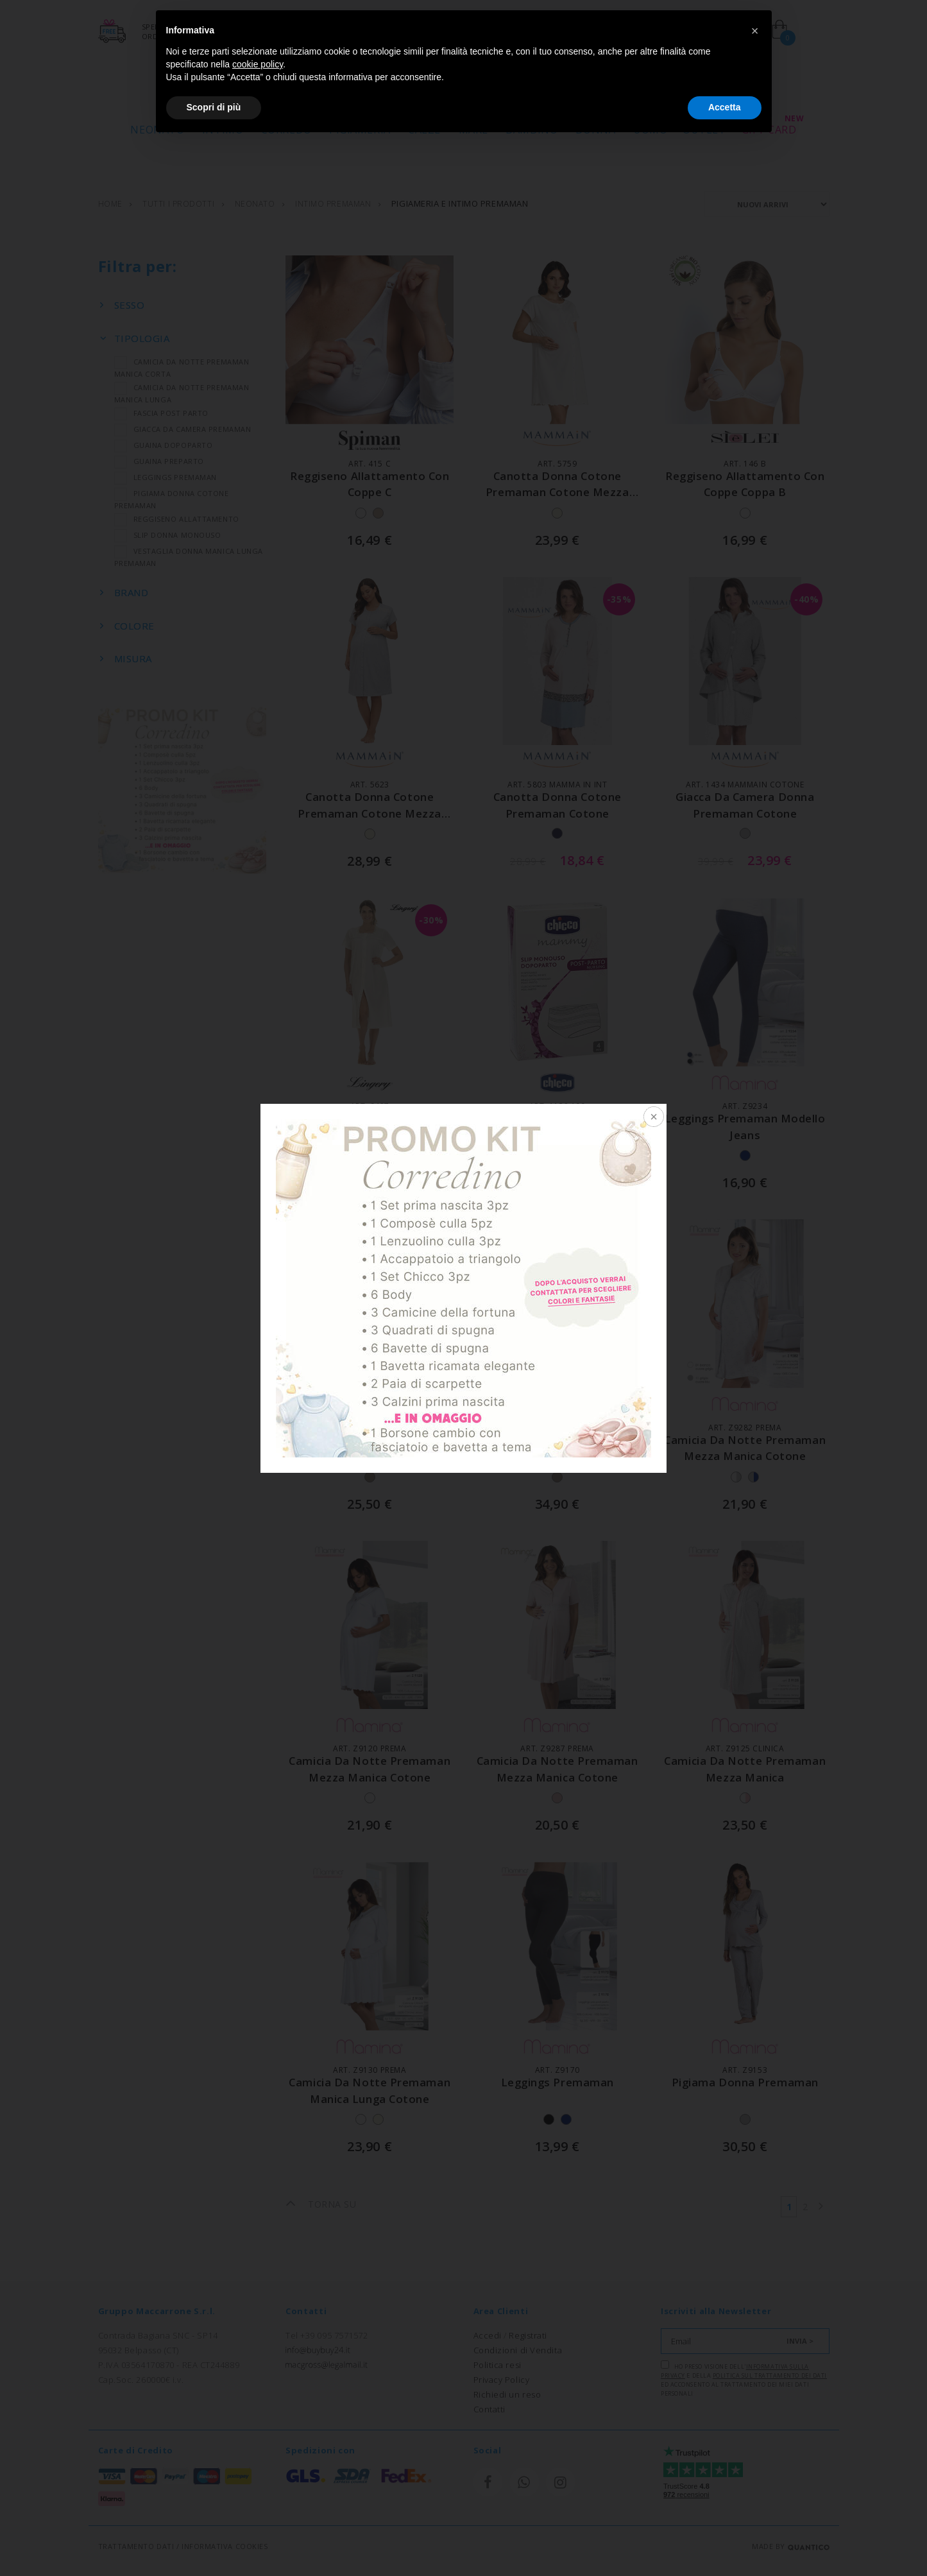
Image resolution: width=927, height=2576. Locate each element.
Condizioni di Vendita (518, 2349)
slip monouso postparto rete (557, 1119)
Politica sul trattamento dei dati (770, 2375)
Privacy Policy (501, 2379)
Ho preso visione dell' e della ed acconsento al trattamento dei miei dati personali (744, 2378)
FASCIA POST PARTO (161, 414)
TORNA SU (320, 2204)
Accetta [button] (724, 107)
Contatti (489, 2408)
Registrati (528, 2334)
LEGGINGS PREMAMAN (165, 478)
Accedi (487, 2334)
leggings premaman (557, 2083)
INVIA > (800, 2340)
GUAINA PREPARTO (159, 462)
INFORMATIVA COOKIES (225, 2546)
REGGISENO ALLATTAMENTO (176, 520)
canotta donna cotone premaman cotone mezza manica (557, 493)
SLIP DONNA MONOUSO (167, 536)
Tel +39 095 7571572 (326, 2334)
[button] (755, 31)
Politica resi (497, 2364)
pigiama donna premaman (745, 2083)
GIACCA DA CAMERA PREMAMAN (182, 430)
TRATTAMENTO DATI (136, 2546)
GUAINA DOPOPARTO (163, 446)
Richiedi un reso (507, 2394)
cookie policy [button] (257, 64)
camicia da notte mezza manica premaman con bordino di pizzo (369, 1457)
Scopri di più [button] (214, 107)
